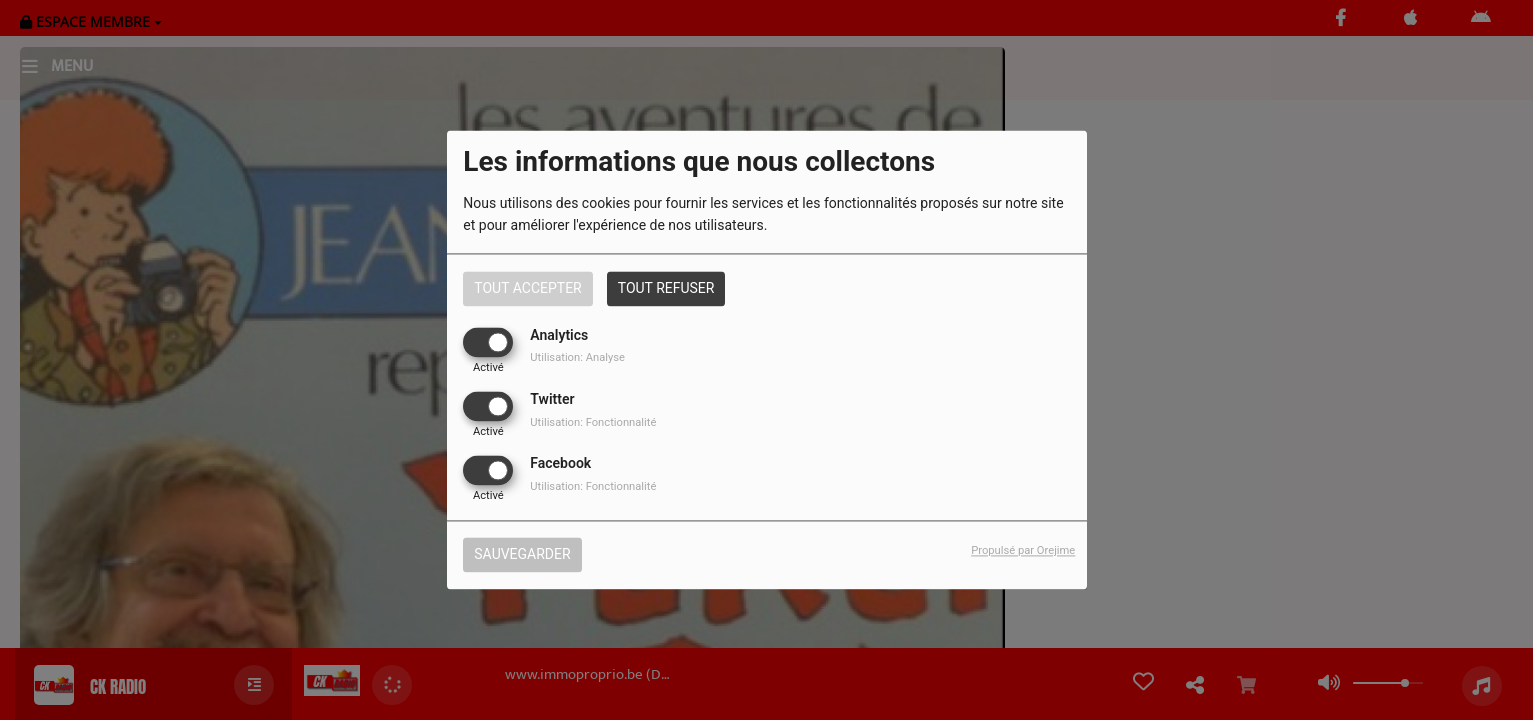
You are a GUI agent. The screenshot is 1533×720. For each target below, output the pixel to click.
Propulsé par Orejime (1023, 551)
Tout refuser (666, 288)
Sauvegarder (522, 555)
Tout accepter (527, 288)
